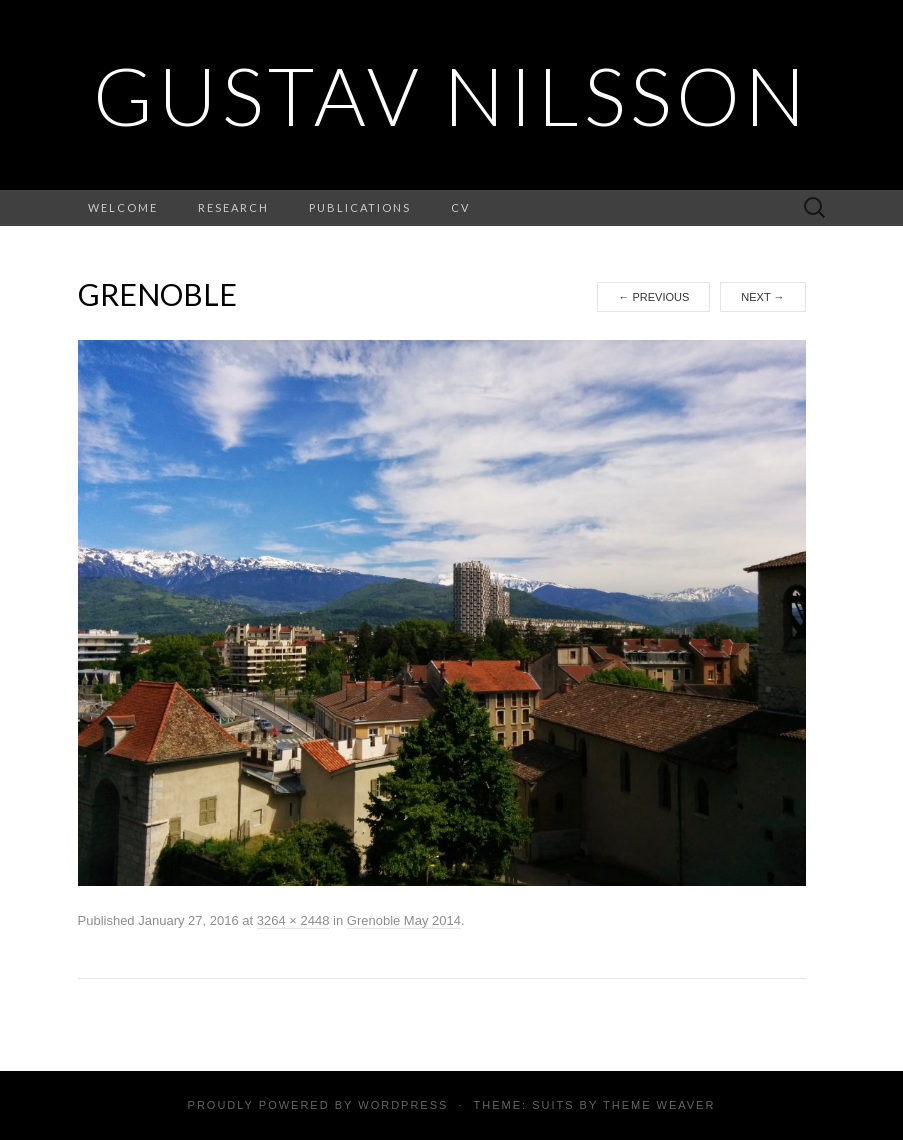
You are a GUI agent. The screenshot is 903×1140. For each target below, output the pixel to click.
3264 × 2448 (293, 920)
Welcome (123, 207)
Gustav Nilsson (451, 95)
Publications (360, 207)
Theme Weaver (659, 1105)
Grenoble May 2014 (404, 920)
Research (233, 207)
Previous (653, 297)
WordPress (403, 1105)
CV (460, 207)
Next (762, 297)
